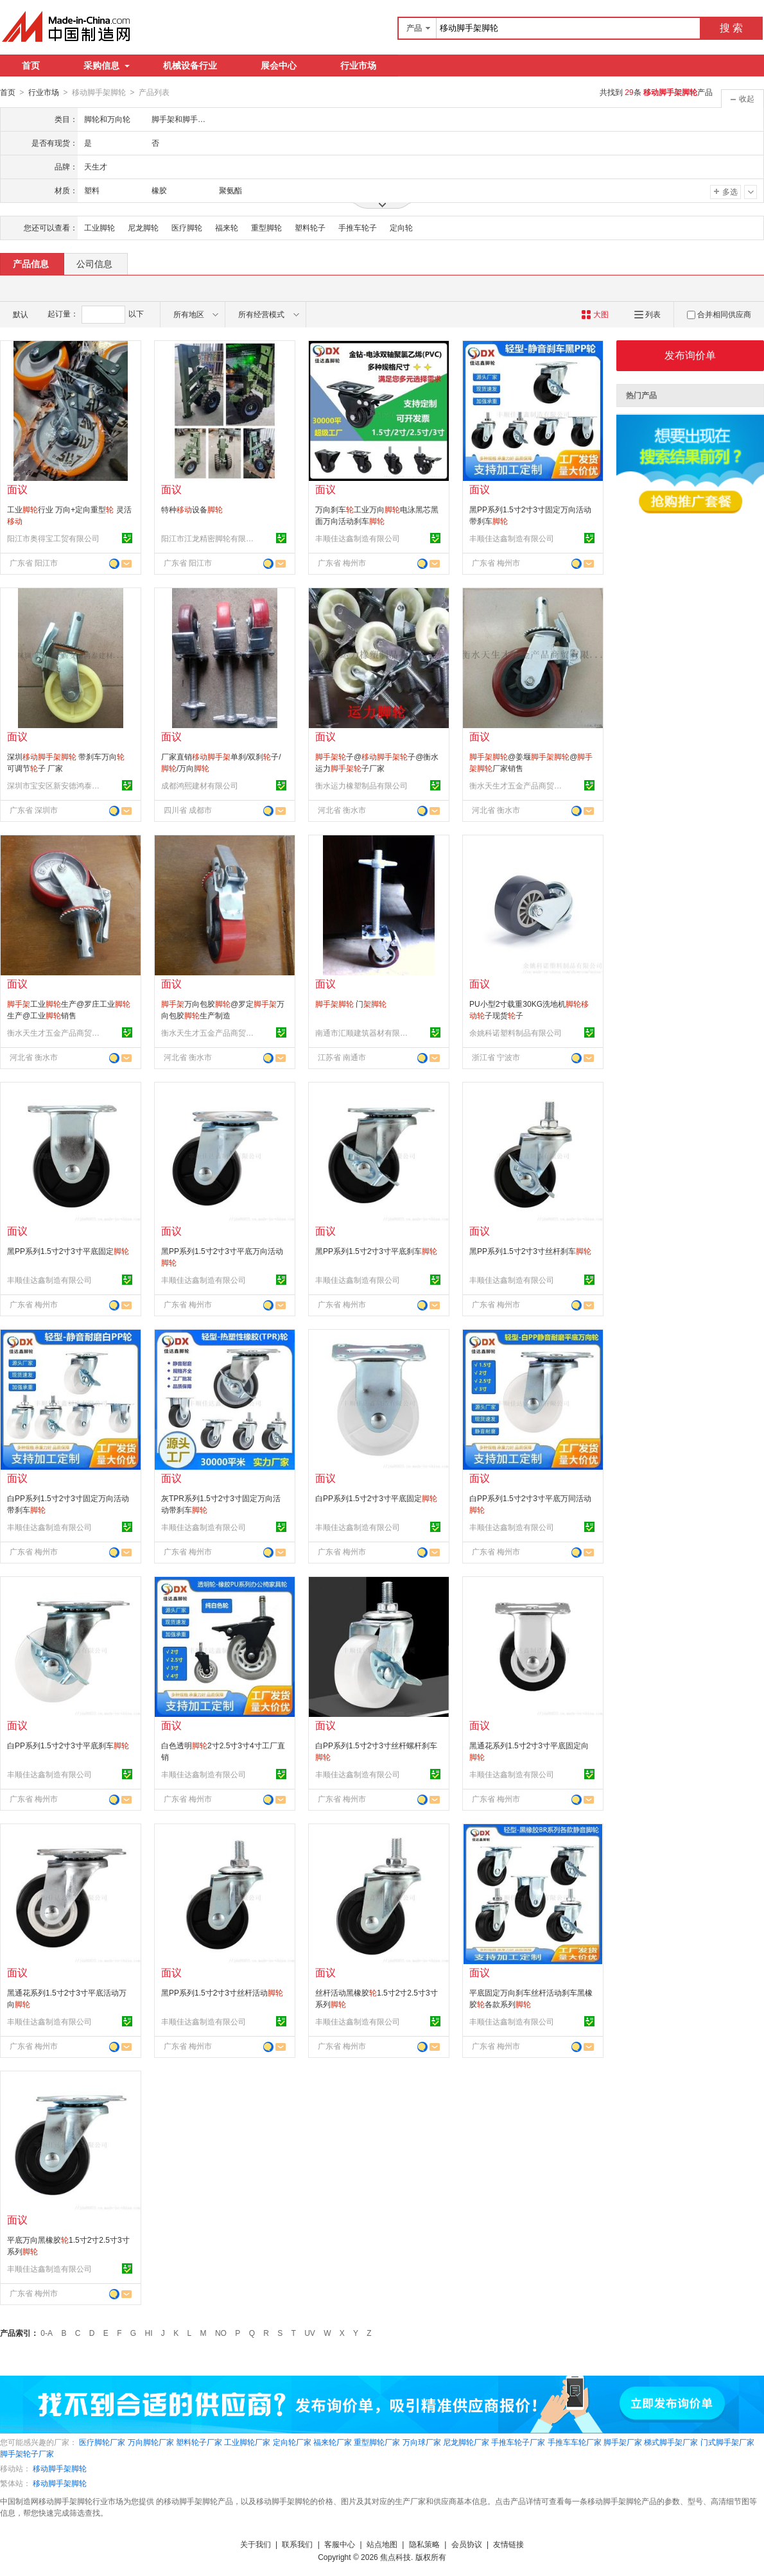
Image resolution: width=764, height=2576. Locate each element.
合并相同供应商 (719, 313)
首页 (31, 65)
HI (149, 2332)
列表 (647, 313)
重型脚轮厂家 (377, 2441)
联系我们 (297, 2543)
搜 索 (731, 27)
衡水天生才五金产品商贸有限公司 (517, 785)
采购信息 (106, 65)
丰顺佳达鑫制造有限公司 (357, 538)
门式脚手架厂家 (727, 2441)
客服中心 (339, 2543)
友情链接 (508, 2543)
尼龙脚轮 (143, 227)
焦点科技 (395, 2556)
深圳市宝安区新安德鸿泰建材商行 (55, 785)
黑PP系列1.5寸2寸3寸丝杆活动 (222, 1992)
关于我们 (255, 2543)
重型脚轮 (266, 227)
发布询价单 (690, 354)
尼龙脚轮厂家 (466, 2441)
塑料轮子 (310, 227)
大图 (595, 313)
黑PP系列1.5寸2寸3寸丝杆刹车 (530, 1250)
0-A (46, 2332)
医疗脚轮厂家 (102, 2441)
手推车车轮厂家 (575, 2441)
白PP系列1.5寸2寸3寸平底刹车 (68, 1745)
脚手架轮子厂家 (27, 2453)
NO (221, 2332)
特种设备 (192, 509)
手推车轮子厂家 (518, 2441)
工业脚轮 (99, 227)
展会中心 (279, 65)
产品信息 (31, 263)
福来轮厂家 (332, 2441)
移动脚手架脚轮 (60, 2468)
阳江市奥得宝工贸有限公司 (53, 538)
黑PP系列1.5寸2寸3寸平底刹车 (376, 1250)
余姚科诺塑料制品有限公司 (515, 1032)
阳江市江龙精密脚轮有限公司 (209, 538)
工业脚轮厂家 (247, 2441)
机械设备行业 (190, 65)
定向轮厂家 (292, 2441)
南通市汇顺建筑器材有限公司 (363, 1032)
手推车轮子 (357, 227)
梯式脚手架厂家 (671, 2441)
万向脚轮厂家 (151, 2441)
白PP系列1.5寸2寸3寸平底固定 (376, 1497)
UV (309, 2332)
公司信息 (94, 263)
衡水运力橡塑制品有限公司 (361, 785)
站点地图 (382, 2543)
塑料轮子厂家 (199, 2441)
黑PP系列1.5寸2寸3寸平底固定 (68, 1250)
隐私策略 (424, 2543)
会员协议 (466, 2543)
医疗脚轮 (186, 227)
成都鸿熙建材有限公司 (199, 785)
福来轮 (226, 227)
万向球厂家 (422, 2441)
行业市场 (358, 65)
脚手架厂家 (622, 2441)
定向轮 (401, 227)
